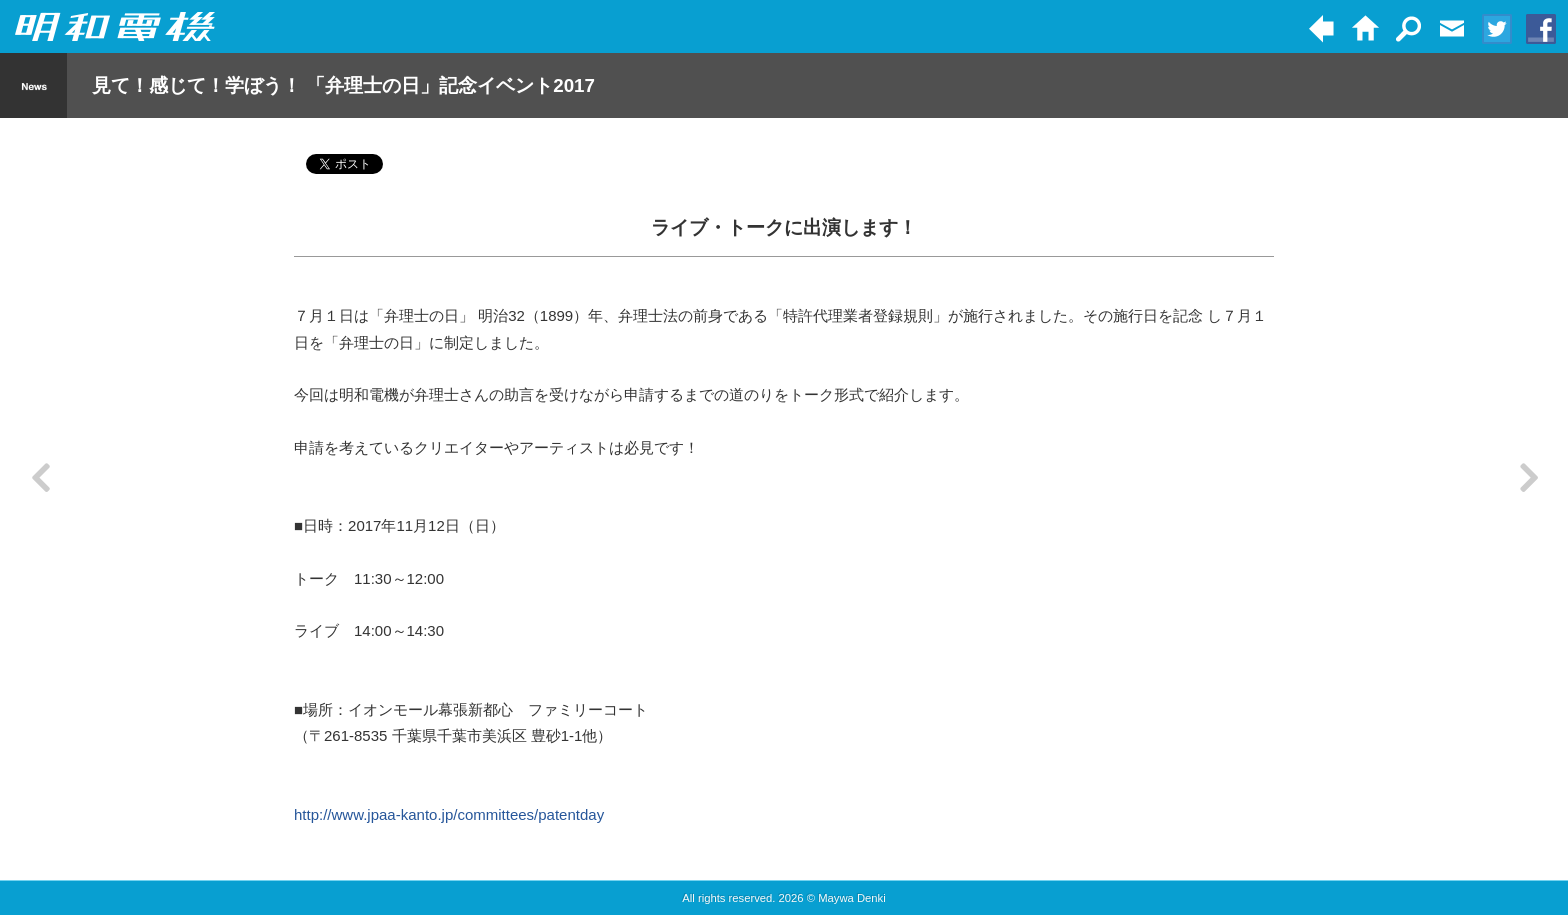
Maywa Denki (852, 898)
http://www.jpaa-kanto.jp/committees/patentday (449, 814)
